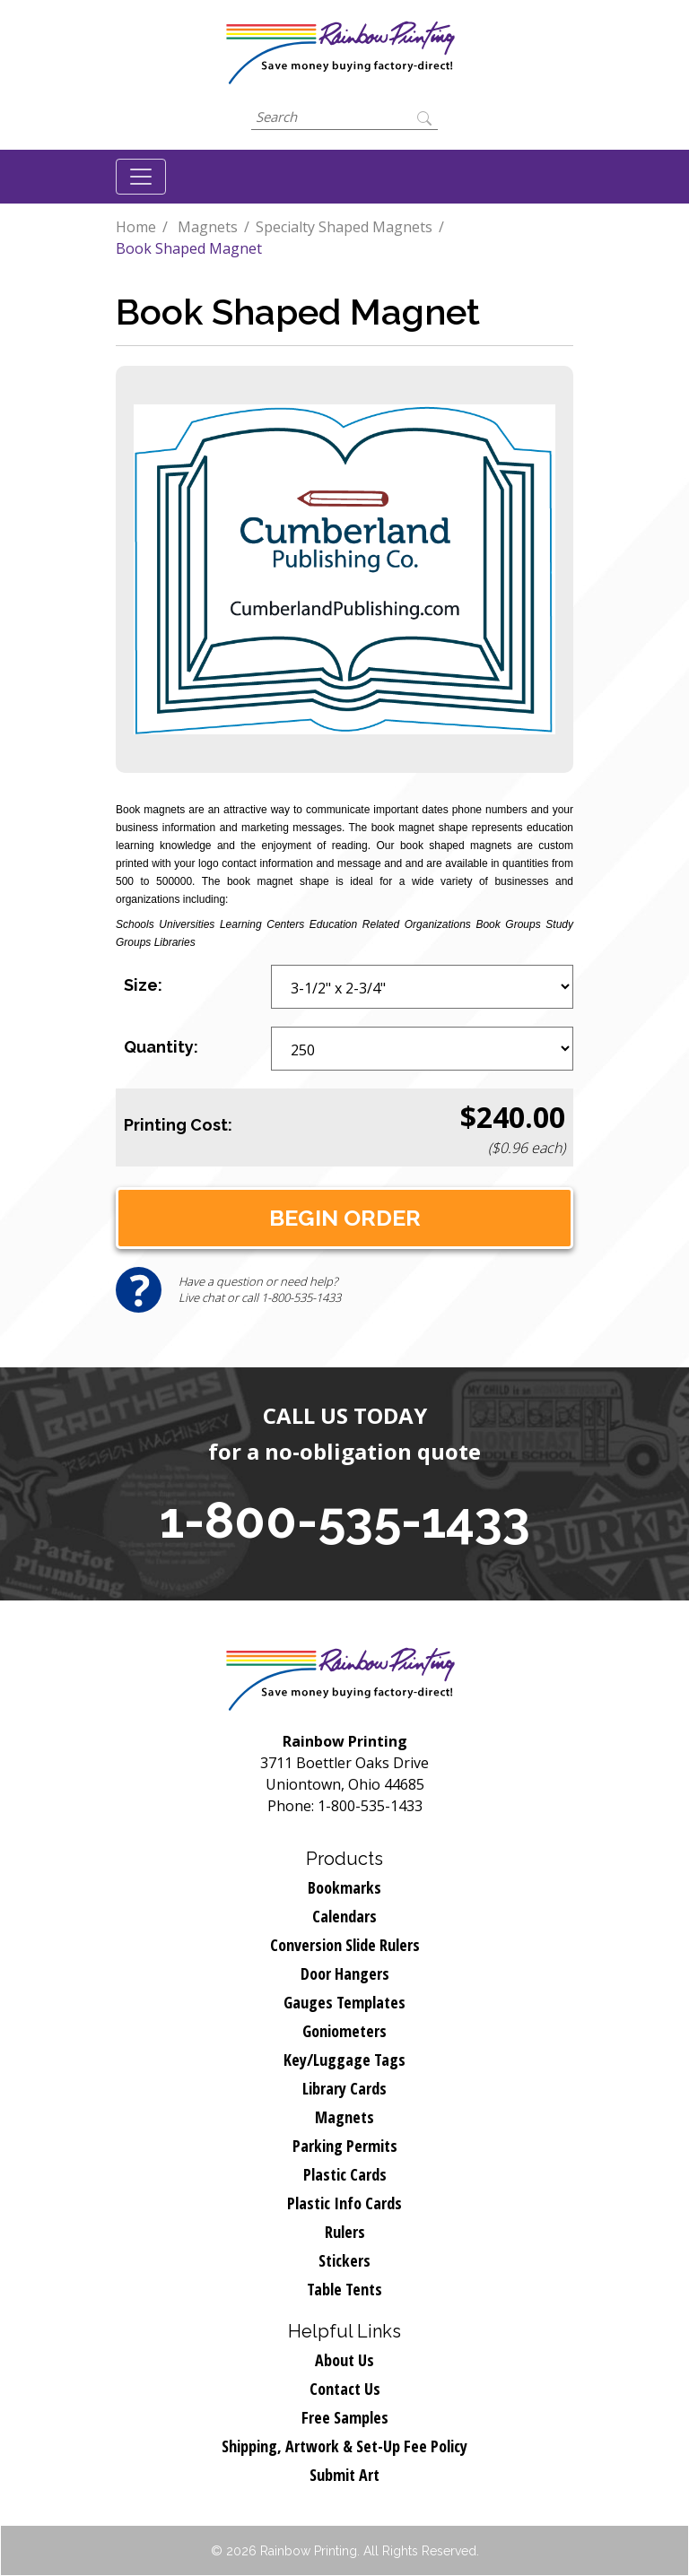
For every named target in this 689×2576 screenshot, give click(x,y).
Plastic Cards (345, 2174)
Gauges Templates (344, 2002)
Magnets (208, 227)
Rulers (345, 2231)
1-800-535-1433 (345, 1519)
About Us (344, 2360)
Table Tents (344, 2289)
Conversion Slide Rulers (345, 1945)
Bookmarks (344, 1887)
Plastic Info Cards (344, 2203)
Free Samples (344, 2417)
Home (136, 227)
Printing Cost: (178, 1124)
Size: (143, 985)
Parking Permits (344, 2145)
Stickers (344, 2260)
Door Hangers (345, 1973)
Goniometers (344, 2031)
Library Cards (344, 2088)
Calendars (344, 1916)
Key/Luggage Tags (344, 2059)
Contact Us (345, 2388)
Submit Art (344, 2474)
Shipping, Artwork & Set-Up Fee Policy (344, 2446)
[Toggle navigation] (141, 177)
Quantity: (161, 1046)
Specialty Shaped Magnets (344, 227)
